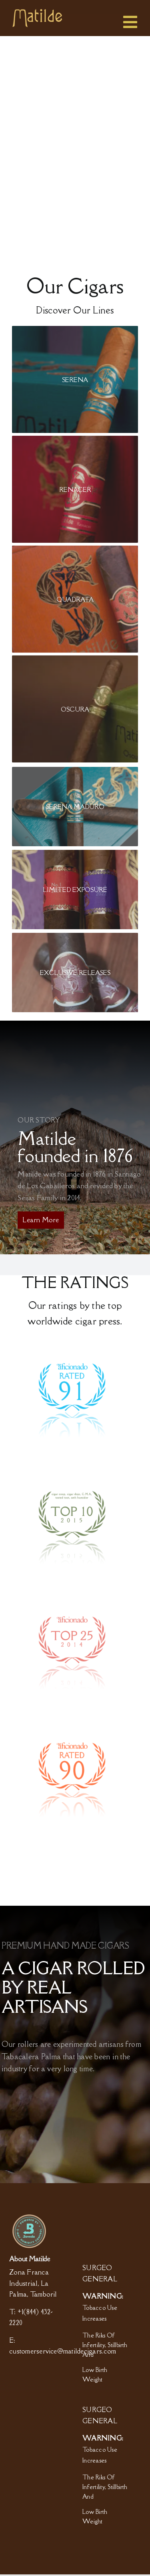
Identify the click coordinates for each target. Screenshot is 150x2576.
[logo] (37, 12)
